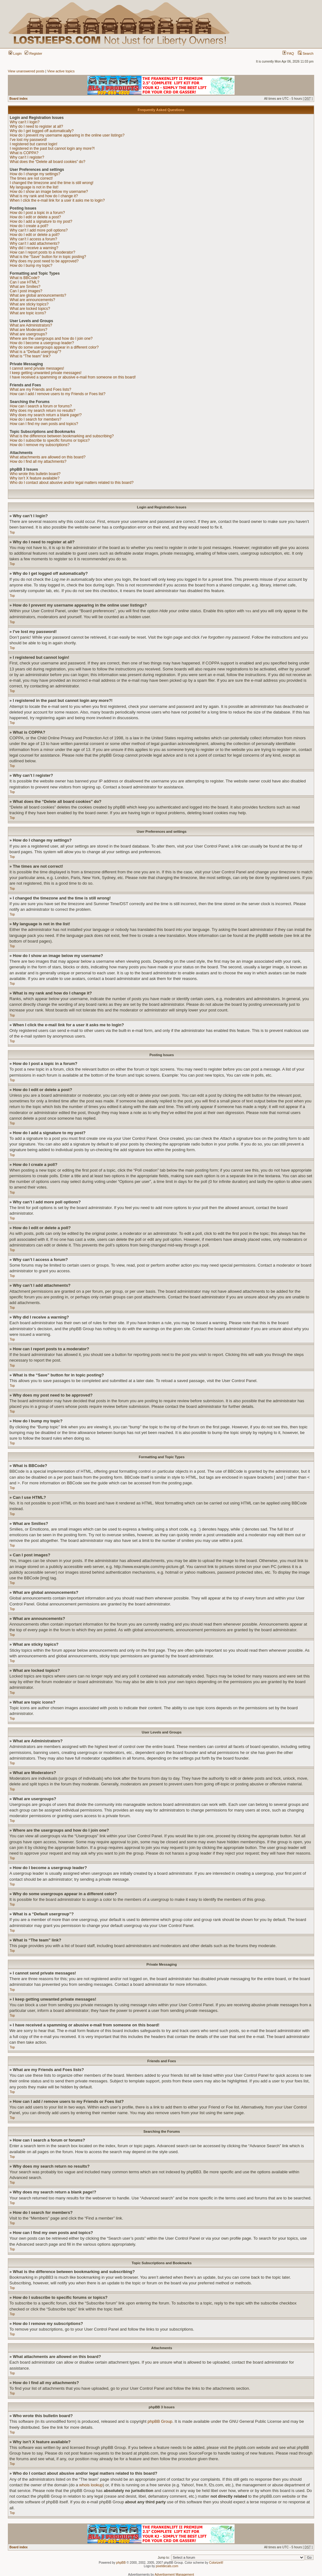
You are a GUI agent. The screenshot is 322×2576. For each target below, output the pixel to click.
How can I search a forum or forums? (41, 406)
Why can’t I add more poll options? (39, 230)
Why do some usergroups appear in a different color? (54, 347)
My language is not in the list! (34, 187)
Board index (18, 98)
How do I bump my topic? (31, 265)
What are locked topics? (30, 308)
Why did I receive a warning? (34, 248)
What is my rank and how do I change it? (44, 196)
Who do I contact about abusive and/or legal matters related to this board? (72, 482)
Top (12, 532)
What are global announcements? (38, 295)
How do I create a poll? (29, 226)
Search (306, 53)
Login (15, 53)
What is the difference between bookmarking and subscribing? (62, 436)
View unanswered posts (26, 71)
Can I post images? (26, 291)
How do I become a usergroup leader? (42, 343)
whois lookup (91, 2484)
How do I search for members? (35, 419)
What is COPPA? (24, 153)
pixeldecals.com (167, 2566)
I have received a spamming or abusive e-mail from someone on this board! (73, 377)
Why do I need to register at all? (36, 126)
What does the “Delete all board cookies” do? (47, 162)
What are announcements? (32, 300)
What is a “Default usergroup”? (35, 352)
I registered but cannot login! (33, 144)
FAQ (288, 53)
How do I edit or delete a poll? (35, 234)
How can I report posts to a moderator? (42, 252)
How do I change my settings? (35, 174)
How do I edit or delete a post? (35, 217)
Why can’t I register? (27, 157)
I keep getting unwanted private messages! (45, 373)
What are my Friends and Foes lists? (40, 389)
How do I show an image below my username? (49, 191)
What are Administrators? (31, 325)
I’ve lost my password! (28, 139)
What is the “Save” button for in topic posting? (48, 257)
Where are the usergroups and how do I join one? (51, 338)
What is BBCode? (25, 278)
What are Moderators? (28, 330)
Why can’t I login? (25, 122)
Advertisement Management (174, 2574)
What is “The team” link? (30, 356)
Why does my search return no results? (42, 410)
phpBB (121, 2562)
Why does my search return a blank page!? (46, 415)
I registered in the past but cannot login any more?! (52, 148)
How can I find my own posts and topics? (44, 424)
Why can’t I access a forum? (33, 239)
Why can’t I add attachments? (34, 243)
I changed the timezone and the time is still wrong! (51, 183)
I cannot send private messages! (37, 368)
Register (33, 53)
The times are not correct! (31, 178)
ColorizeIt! (216, 2562)
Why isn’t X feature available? (34, 478)
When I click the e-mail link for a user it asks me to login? (57, 200)
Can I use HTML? (24, 282)
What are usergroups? (28, 334)
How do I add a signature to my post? (41, 221)
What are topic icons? (28, 313)
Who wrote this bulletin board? (35, 474)
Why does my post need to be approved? (44, 261)
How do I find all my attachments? (38, 461)
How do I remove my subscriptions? (39, 445)
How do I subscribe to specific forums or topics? (50, 440)
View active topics (61, 71)
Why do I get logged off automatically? (42, 131)
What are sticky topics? (29, 304)
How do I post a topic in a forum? (37, 212)
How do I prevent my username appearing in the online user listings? (67, 135)
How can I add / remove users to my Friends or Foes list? (57, 394)
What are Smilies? (25, 286)
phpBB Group (159, 2421)
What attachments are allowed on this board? (48, 457)
